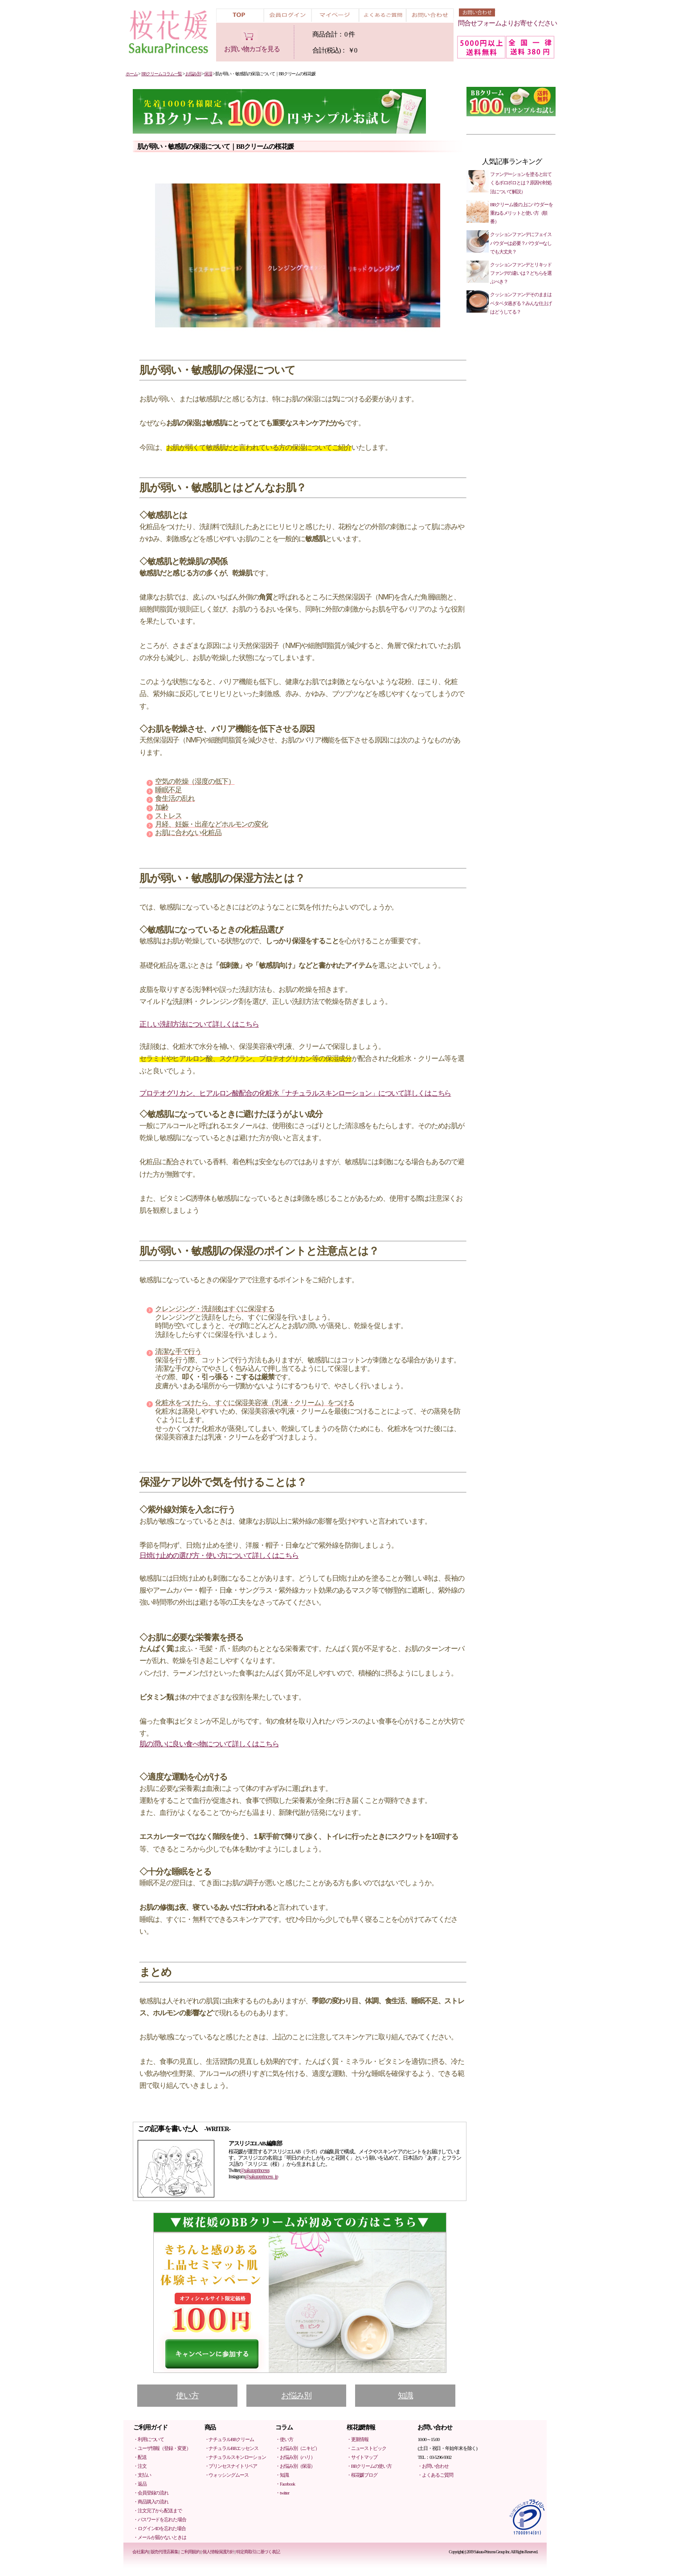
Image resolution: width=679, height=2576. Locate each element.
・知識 (282, 2475)
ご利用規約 (190, 2551)
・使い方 (284, 2439)
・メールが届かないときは (159, 2537)
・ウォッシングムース (227, 2475)
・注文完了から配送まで (157, 2510)
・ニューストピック (366, 2448)
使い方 (187, 2395)
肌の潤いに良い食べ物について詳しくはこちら (208, 1744)
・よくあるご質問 (435, 2475)
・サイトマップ (362, 2457)
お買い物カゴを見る (252, 49)
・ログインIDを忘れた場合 (159, 2528)
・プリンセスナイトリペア (231, 2466)
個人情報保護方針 (218, 2551)
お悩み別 (193, 73)
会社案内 (140, 2551)
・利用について (148, 2439)
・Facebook (285, 2483)
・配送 (140, 2457)
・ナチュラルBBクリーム (229, 2439)
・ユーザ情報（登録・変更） (161, 2448)
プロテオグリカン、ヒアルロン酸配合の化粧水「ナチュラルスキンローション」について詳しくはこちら (295, 1093)
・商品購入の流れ (150, 2501)
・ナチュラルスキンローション (235, 2457)
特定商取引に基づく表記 (258, 2551)
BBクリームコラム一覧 (161, 73)
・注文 (140, 2466)
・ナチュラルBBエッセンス (231, 2448)
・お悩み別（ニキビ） (297, 2448)
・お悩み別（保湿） (295, 2466)
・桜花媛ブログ (362, 2475)
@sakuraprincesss (254, 2170)
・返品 (140, 2483)
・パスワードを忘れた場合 (159, 2519)
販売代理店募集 (164, 2551)
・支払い (142, 2475)
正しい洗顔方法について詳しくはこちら (199, 1024)
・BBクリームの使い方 (369, 2466)
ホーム (132, 73)
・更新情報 (357, 2439)
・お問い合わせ (432, 2466)
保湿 (208, 73)
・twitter (282, 2492)
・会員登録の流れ (150, 2492)
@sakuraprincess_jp (261, 2177)
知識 (405, 2395)
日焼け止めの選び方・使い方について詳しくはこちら (219, 1555)
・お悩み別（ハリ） (295, 2457)
